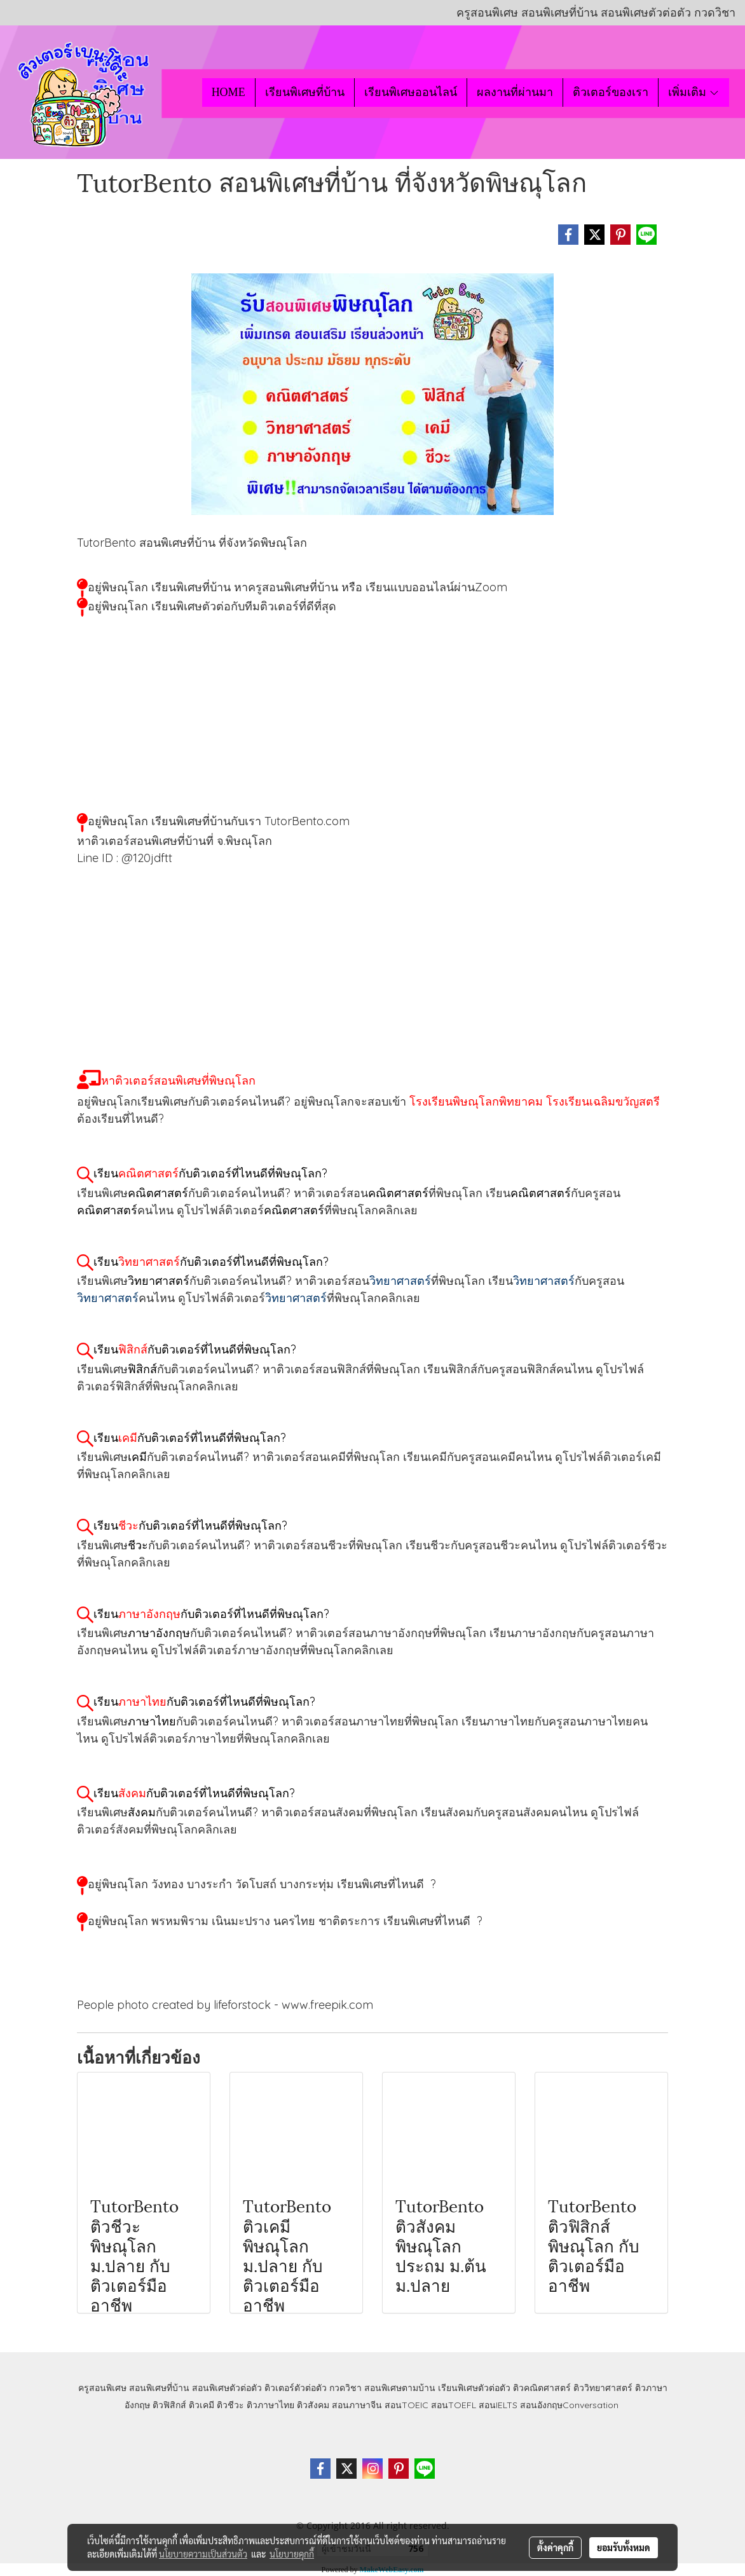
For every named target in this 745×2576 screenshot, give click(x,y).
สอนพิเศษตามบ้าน (399, 2388)
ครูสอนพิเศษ (102, 2388)
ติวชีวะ (230, 2405)
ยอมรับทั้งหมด (623, 2547)
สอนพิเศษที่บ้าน (159, 2388)
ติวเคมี (201, 2405)
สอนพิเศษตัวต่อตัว (227, 2388)
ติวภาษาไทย (270, 2405)
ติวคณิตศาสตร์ (542, 2388)
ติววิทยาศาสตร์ (602, 2388)
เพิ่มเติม (694, 92)
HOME (228, 92)
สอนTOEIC (406, 2405)
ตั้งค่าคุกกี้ (555, 2547)
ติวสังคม (313, 2405)
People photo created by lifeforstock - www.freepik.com (225, 2004)
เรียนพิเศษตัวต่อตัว (475, 2388)
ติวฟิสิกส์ (169, 2405)
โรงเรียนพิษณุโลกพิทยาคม (476, 1101)
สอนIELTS (498, 2405)
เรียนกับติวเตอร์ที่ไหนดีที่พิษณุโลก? (210, 1173)
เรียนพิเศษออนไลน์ (410, 92)
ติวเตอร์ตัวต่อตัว (295, 2388)
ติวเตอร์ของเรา (610, 92)
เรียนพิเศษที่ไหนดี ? (386, 1884)
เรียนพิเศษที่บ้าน (305, 92)
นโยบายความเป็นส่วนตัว (203, 2553)
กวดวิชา (345, 2388)
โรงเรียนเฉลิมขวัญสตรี (603, 1101)
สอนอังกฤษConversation (569, 2405)
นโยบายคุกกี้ (292, 2553)
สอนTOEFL (453, 2405)
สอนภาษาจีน (357, 2405)
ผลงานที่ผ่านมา (515, 92)
